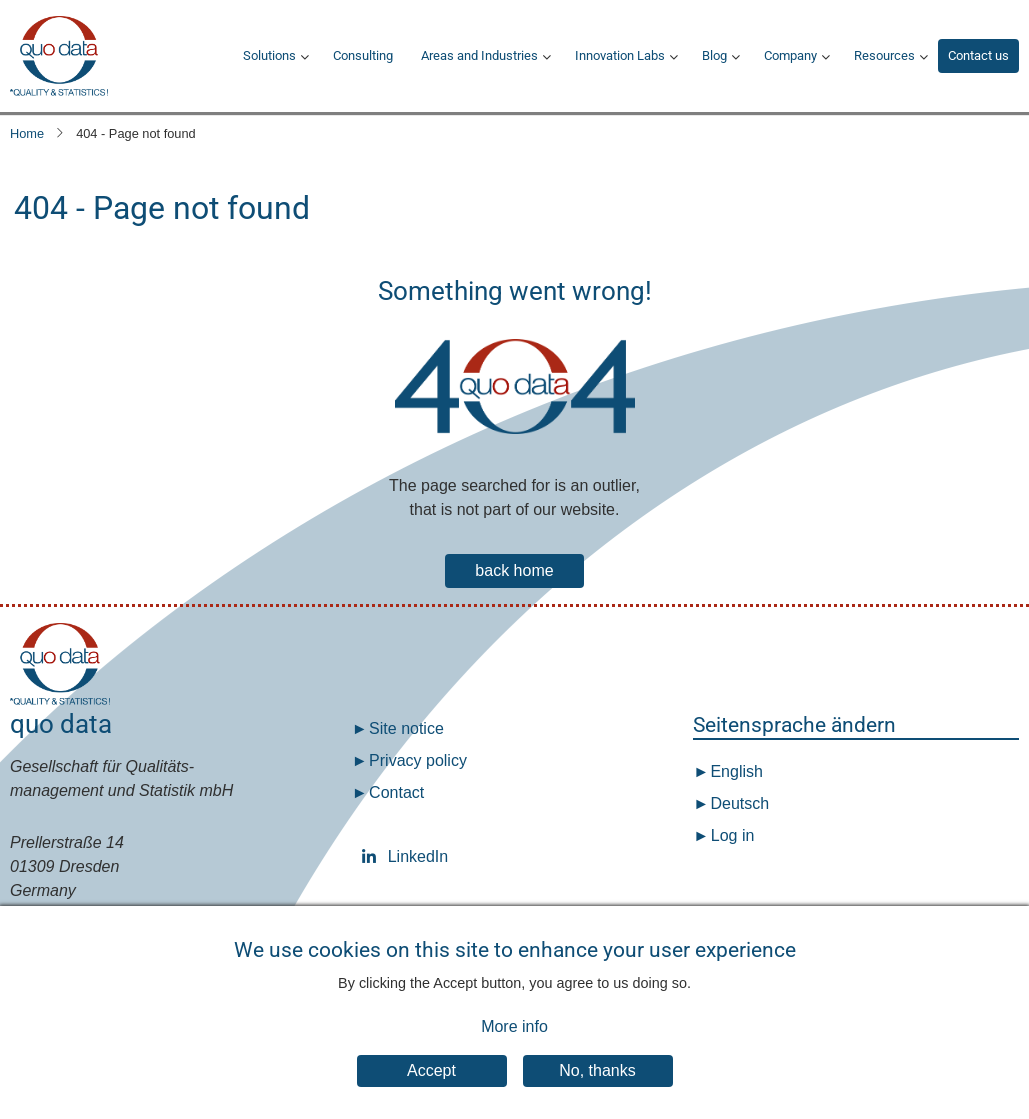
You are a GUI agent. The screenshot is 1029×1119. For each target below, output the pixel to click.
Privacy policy (418, 760)
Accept (431, 1085)
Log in (733, 835)
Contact (396, 792)
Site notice (406, 728)
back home (514, 570)
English (734, 771)
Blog (714, 55)
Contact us (978, 55)
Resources (884, 55)
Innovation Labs (620, 55)
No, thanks (597, 1085)
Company (790, 55)
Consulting (363, 55)
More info (514, 1041)
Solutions (269, 55)
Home (27, 133)
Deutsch (737, 803)
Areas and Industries (479, 55)
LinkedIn (373, 856)
